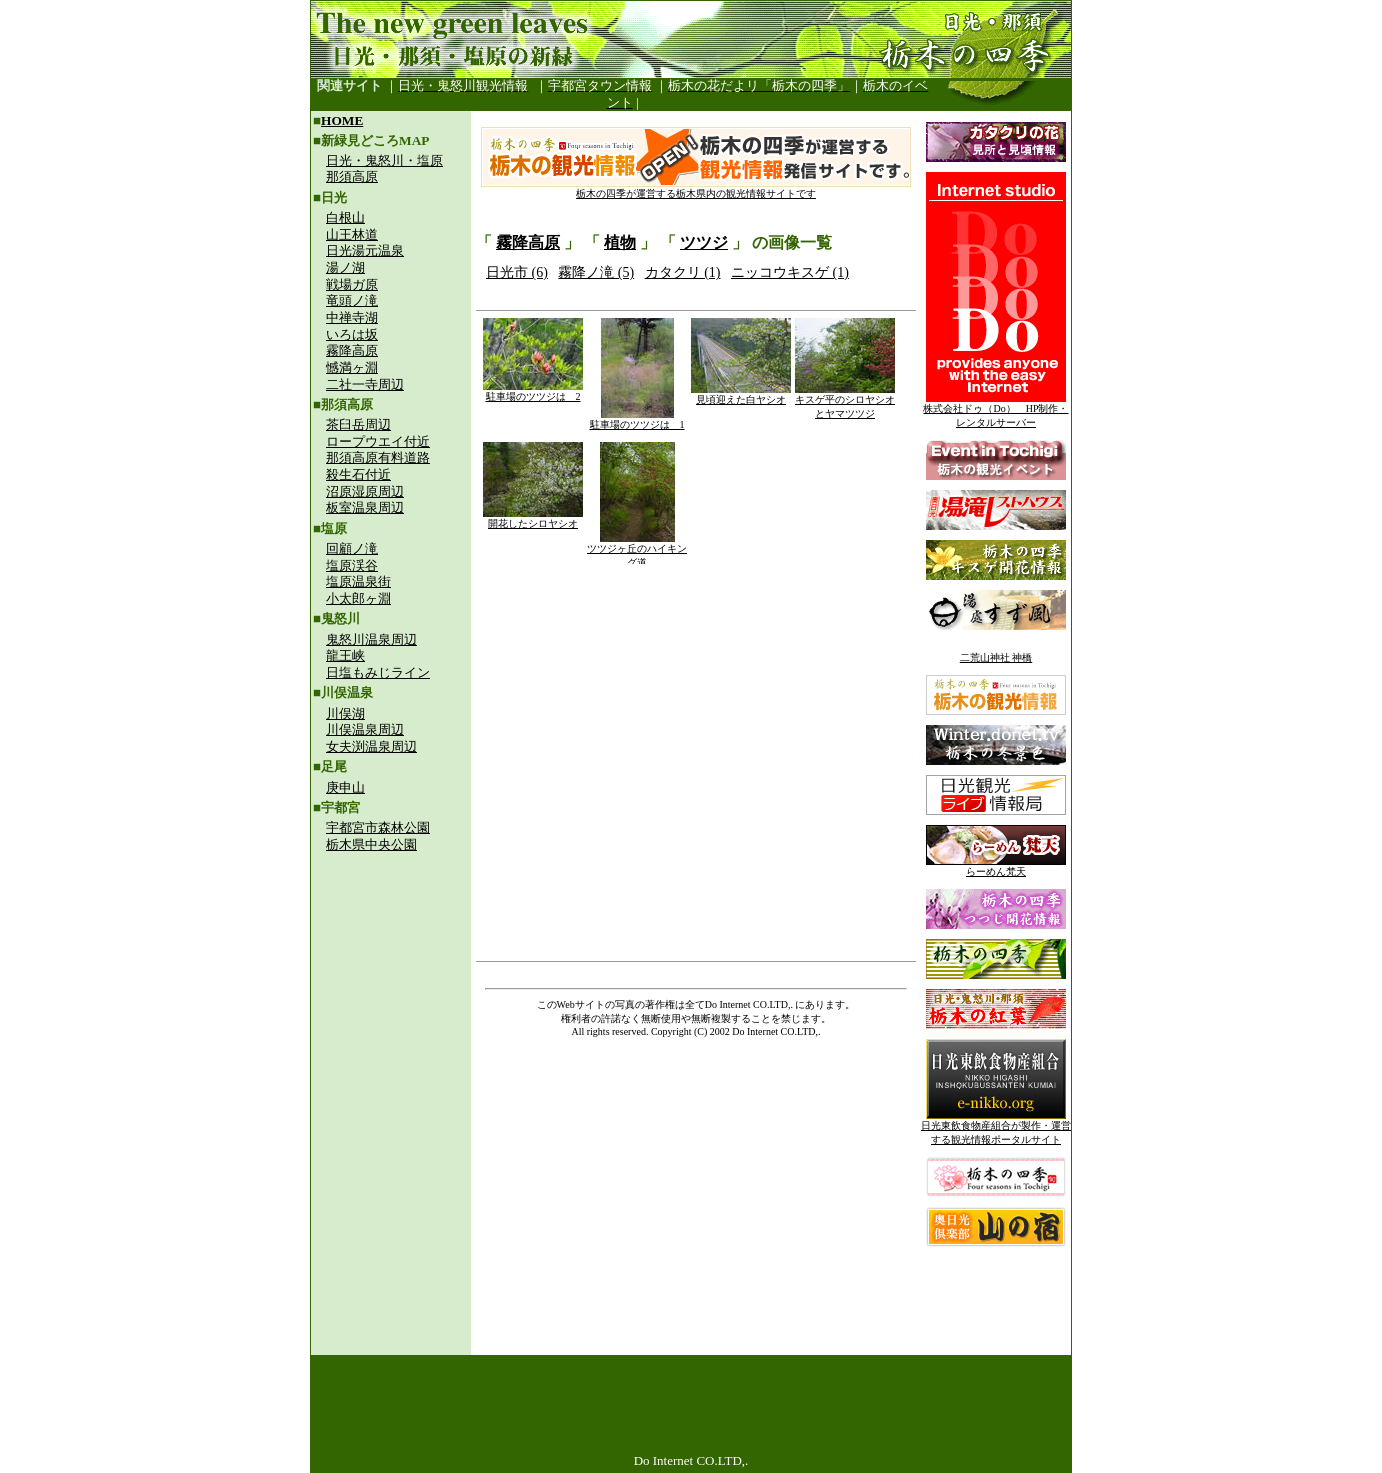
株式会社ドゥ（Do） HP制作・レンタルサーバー (995, 410)
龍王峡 (345, 655)
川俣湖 (345, 713)
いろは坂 (352, 334)
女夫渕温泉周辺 (371, 746)
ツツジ (704, 242)
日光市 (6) (517, 272)
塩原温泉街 (358, 581)
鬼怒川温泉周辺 (371, 639)
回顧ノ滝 (352, 548)
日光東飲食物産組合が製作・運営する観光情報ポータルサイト (996, 1127)
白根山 (345, 217)
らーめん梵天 (996, 866)
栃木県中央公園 (371, 844)
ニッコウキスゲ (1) (790, 272)
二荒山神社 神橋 (996, 657)
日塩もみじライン (378, 672)
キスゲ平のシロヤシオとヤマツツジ (845, 401)
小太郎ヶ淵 (358, 598)
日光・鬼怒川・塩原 (384, 160)
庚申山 (345, 787)
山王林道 (352, 234)
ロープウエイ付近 (378, 441)
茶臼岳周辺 (358, 424)
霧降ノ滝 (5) (596, 272)
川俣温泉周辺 (365, 729)
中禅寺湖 (352, 317)
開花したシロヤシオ (533, 518)
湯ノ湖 (345, 267)
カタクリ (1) (683, 272)
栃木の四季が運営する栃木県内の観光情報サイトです (696, 188)
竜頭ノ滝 (352, 300)
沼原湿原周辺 (365, 491)
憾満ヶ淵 (352, 367)
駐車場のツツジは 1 (637, 419)
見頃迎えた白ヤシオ (741, 394)
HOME (342, 120)
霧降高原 (352, 350)
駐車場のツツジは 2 (533, 391)
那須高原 (352, 176)
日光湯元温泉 (365, 250)
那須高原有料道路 (378, 457)
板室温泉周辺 (365, 507)
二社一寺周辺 (365, 384)
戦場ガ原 (352, 284)
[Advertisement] (391, 996)
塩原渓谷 (352, 565)
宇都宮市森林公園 (378, 827)
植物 (620, 242)
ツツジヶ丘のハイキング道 (637, 550)
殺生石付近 (358, 474)
